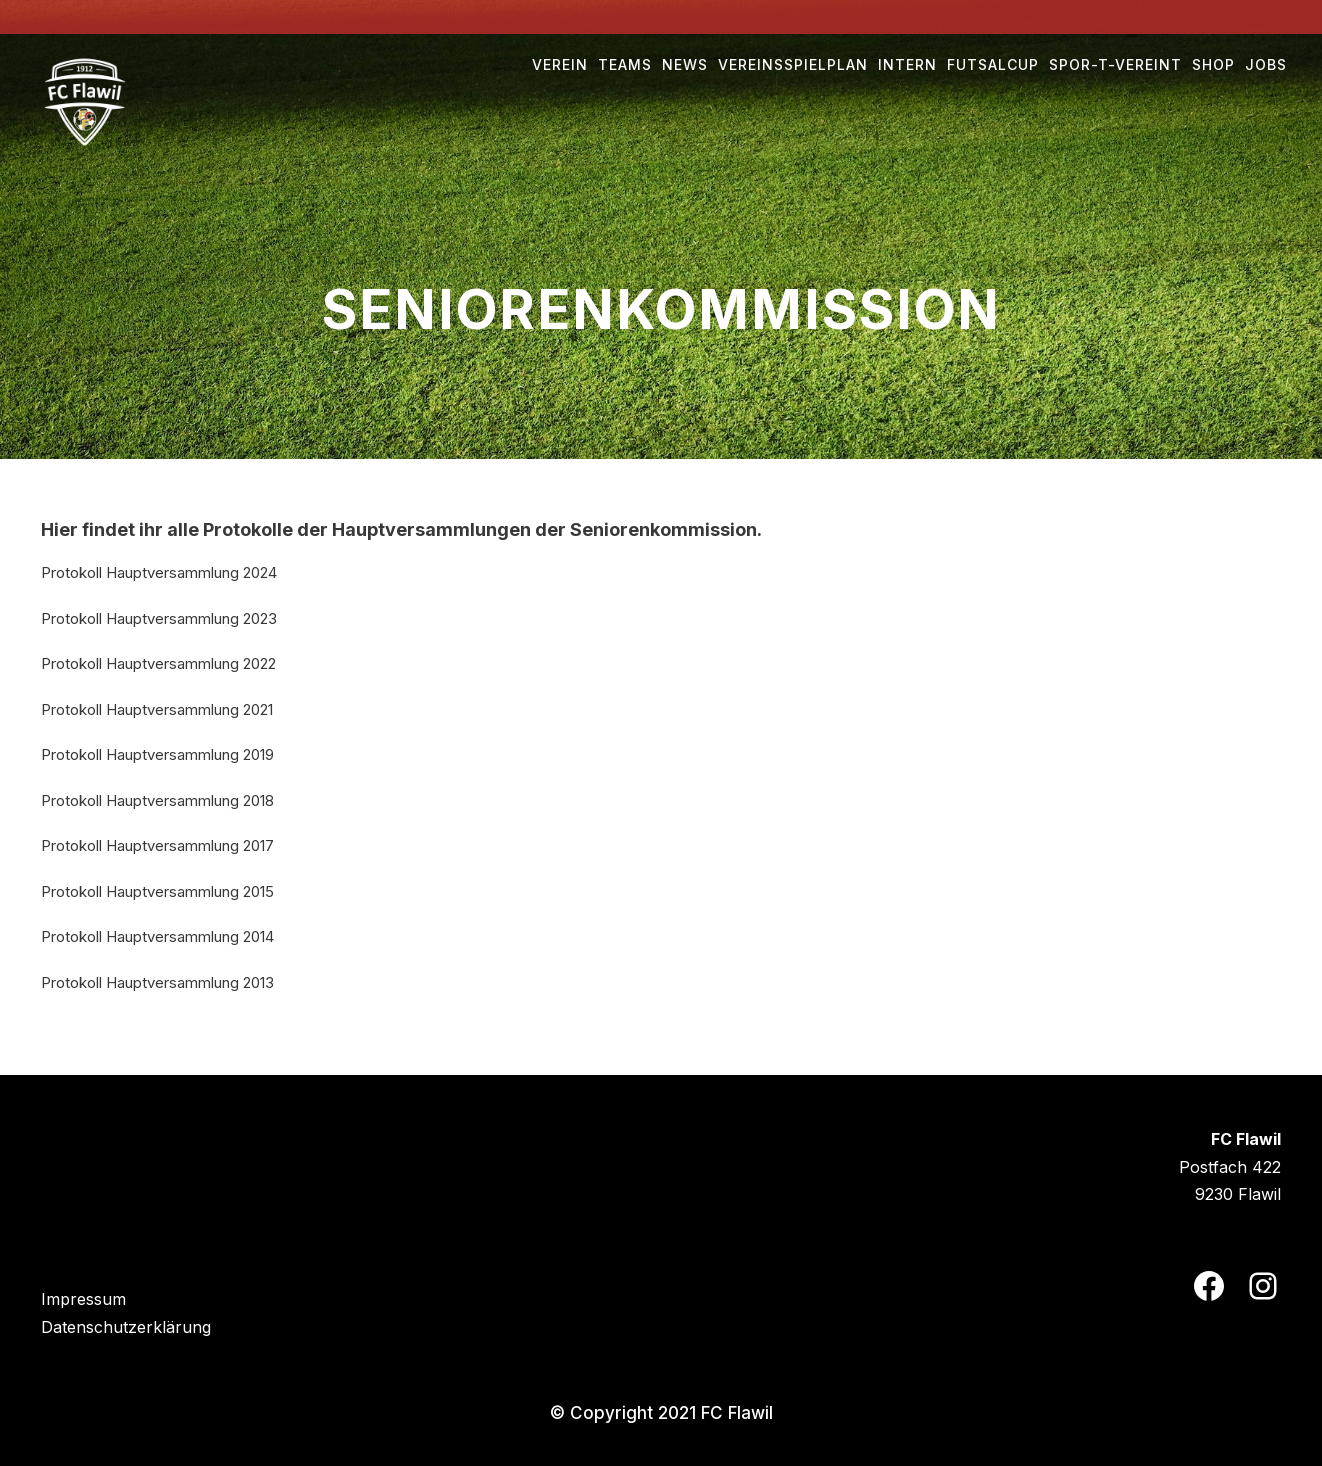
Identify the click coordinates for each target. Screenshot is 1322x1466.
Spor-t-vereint (1115, 64)
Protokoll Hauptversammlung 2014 (157, 936)
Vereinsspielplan (793, 64)
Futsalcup (993, 64)
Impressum (83, 1299)
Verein (560, 64)
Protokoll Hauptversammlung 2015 (157, 891)
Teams (625, 64)
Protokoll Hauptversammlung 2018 (157, 800)
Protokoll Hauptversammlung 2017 (157, 845)
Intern (907, 64)
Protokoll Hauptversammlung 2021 (157, 709)
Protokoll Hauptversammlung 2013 (157, 982)
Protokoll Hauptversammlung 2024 (159, 572)
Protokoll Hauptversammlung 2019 (157, 754)
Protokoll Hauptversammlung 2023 (159, 618)
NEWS (685, 64)
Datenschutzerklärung (126, 1327)
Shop (1213, 64)
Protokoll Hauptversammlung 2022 (158, 663)
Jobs (1266, 64)
